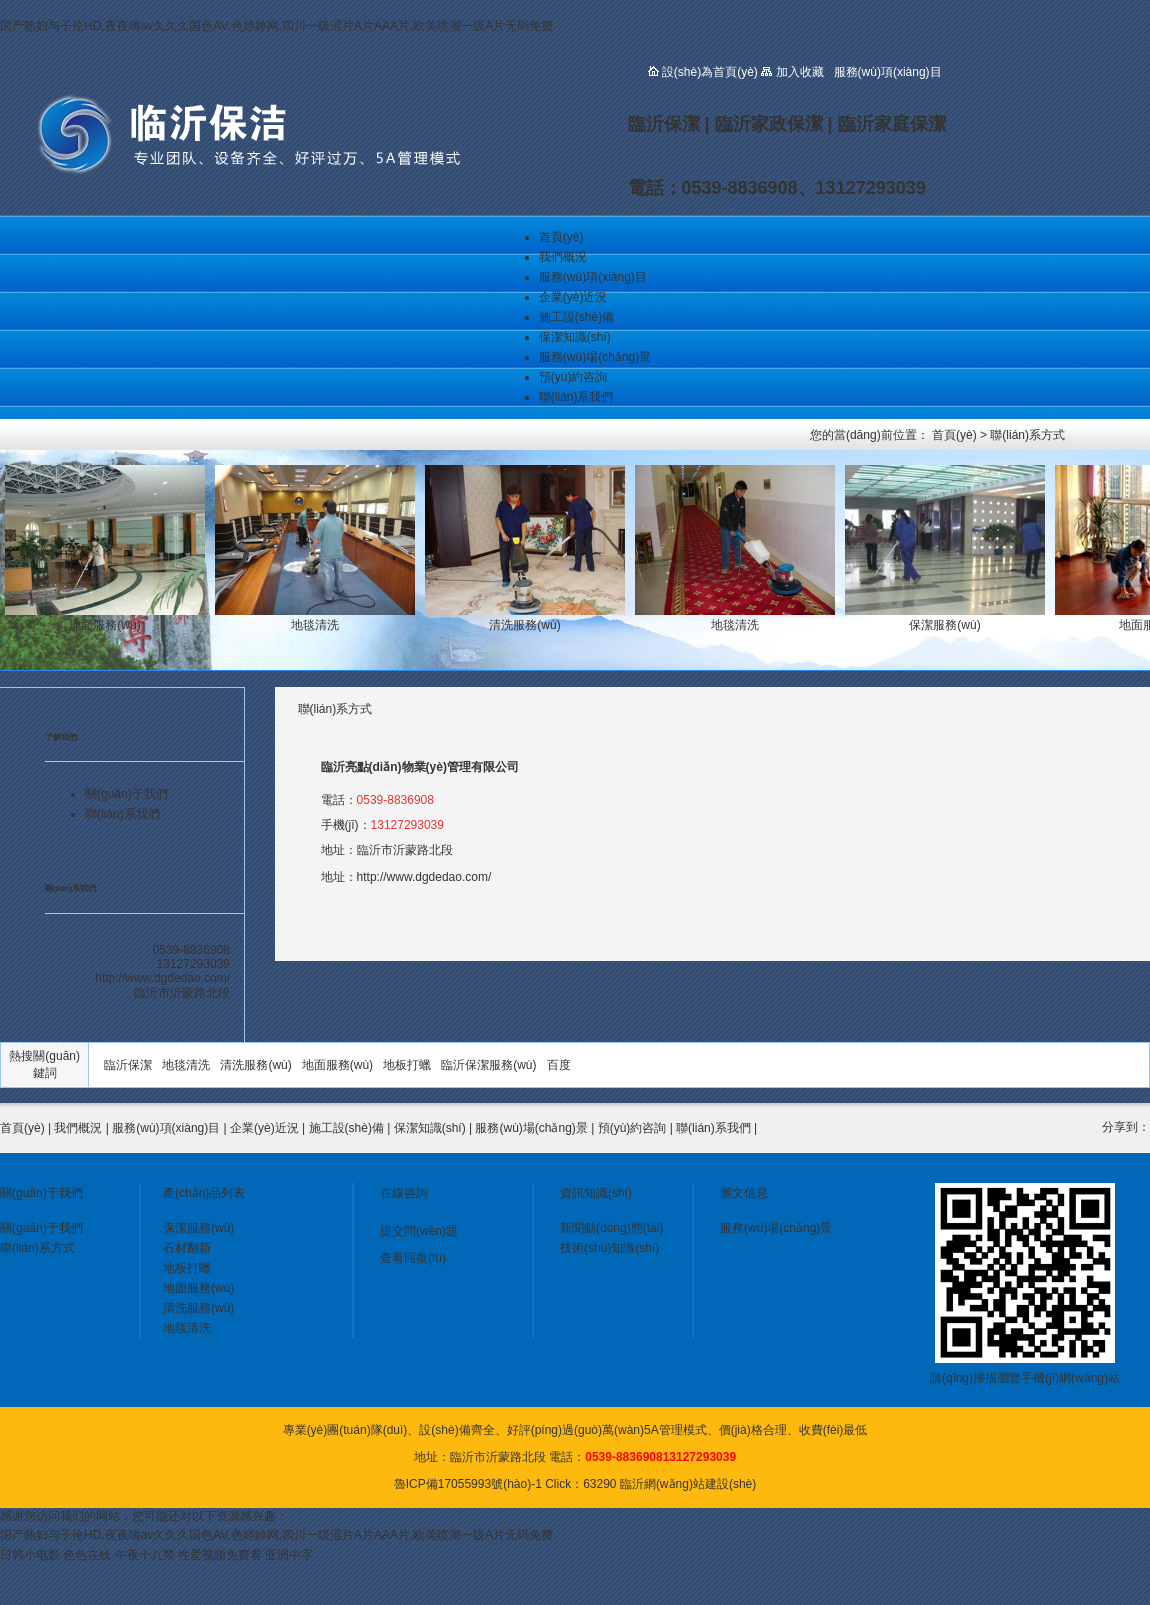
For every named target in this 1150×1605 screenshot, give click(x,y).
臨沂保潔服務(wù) (488, 1065)
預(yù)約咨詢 (573, 377)
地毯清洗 (186, 1065)
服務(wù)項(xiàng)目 (593, 277)
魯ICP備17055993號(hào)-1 (468, 1484)
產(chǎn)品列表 (204, 1193)
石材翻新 (187, 1248)
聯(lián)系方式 (1027, 435)
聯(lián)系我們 (576, 397)
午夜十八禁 (145, 1555)
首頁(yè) (561, 237)
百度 (559, 1065)
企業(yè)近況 (573, 297)
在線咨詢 (404, 1193)
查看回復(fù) (413, 1258)
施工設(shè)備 (576, 317)
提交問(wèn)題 (419, 1231)
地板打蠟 (407, 1065)
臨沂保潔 (128, 1065)
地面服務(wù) (337, 1065)
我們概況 (563, 257)
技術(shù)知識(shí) (609, 1248)
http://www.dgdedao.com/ (424, 877)
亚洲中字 (289, 1555)
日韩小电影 (30, 1555)
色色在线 (87, 1555)
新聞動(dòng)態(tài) (611, 1228)
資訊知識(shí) (596, 1193)
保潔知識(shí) (575, 337)
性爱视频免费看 (220, 1555)
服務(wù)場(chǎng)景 (595, 357)
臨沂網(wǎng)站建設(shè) (688, 1484)
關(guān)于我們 (126, 794)
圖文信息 (744, 1193)
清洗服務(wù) (255, 1065)
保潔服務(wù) (198, 1228)
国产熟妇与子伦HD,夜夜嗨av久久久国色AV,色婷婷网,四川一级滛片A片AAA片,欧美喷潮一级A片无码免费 (276, 26)
